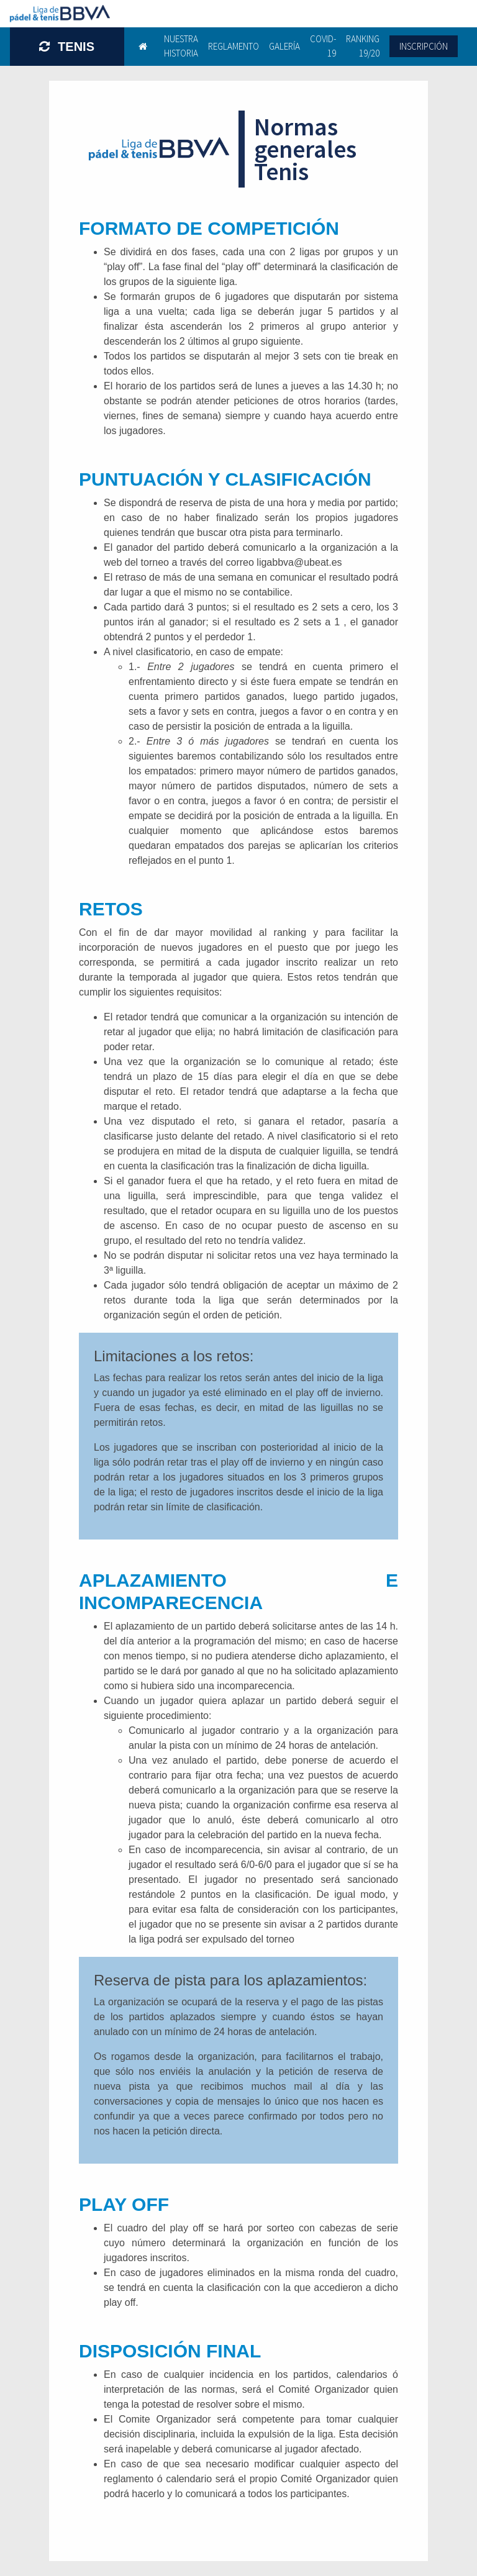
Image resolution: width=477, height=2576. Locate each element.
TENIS (66, 46)
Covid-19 (323, 46)
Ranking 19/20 (362, 46)
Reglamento (233, 46)
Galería (284, 46)
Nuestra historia (181, 46)
